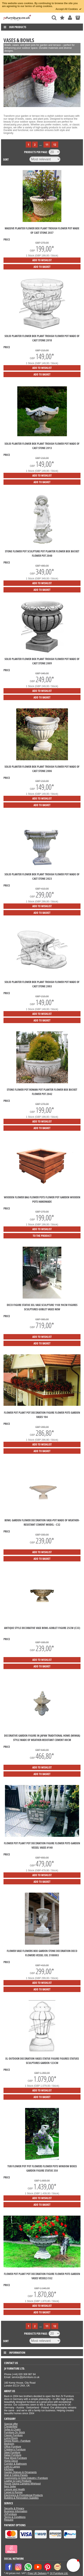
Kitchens (9, 2469)
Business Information (15, 2511)
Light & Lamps (12, 2466)
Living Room (11, 2438)
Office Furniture (12, 2446)
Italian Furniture (12, 2455)
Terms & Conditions (15, 2517)
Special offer (11, 2423)
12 (54, 145)
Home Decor (11, 2460)
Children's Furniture (15, 2449)
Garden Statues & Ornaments (20, 2472)
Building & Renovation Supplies (21, 2497)
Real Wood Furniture (15, 2458)
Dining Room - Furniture (17, 2440)
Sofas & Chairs (12, 2429)
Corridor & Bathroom (15, 2463)
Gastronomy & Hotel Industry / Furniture (26, 2478)
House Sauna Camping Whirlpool (22, 2483)
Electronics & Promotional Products (23, 2495)
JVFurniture (10, 2514)
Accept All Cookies (69, 9)
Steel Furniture (12, 2452)
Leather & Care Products (17, 2480)
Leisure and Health (14, 2489)
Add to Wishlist (42, 260)
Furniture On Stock (14, 2432)
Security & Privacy (14, 2508)
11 (47, 145)
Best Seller (10, 2486)
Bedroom (9, 2443)
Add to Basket (42, 267)
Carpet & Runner (13, 2492)
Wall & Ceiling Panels (16, 2475)
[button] (73, 2565)
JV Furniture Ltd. (59, 2573)
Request (8, 2519)
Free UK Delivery (37, 2573)
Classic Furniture (13, 2435)
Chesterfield (10, 2426)
